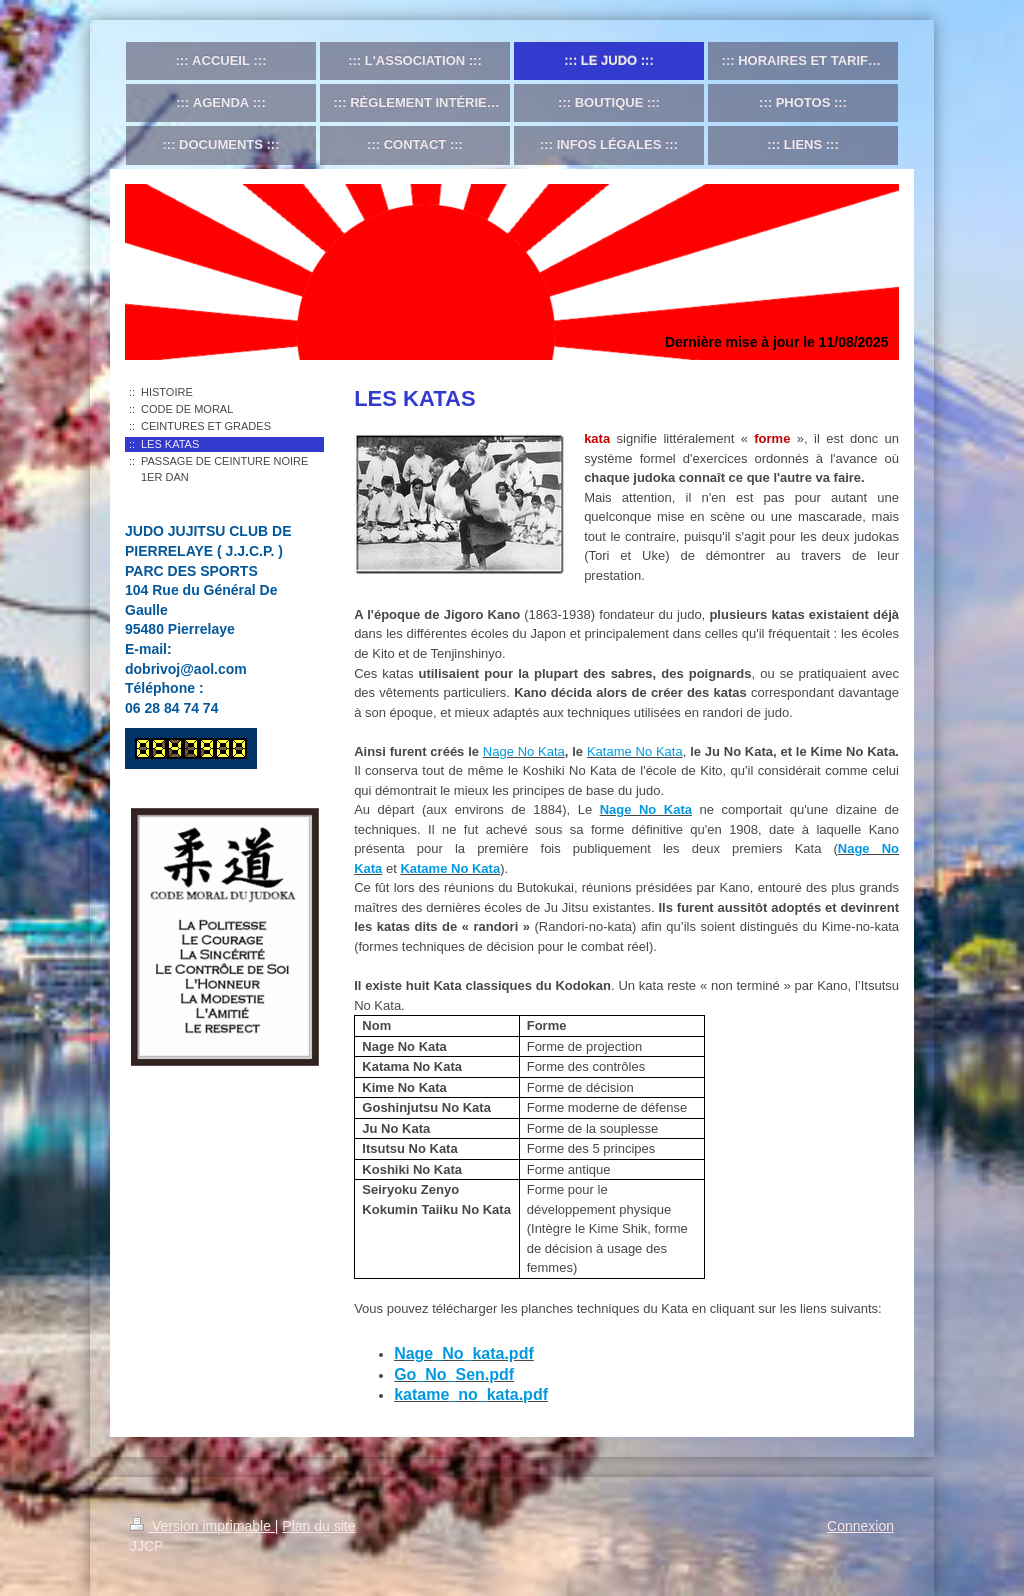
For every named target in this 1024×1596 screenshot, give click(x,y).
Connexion (860, 1526)
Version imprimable (202, 1526)
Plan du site (318, 1526)
